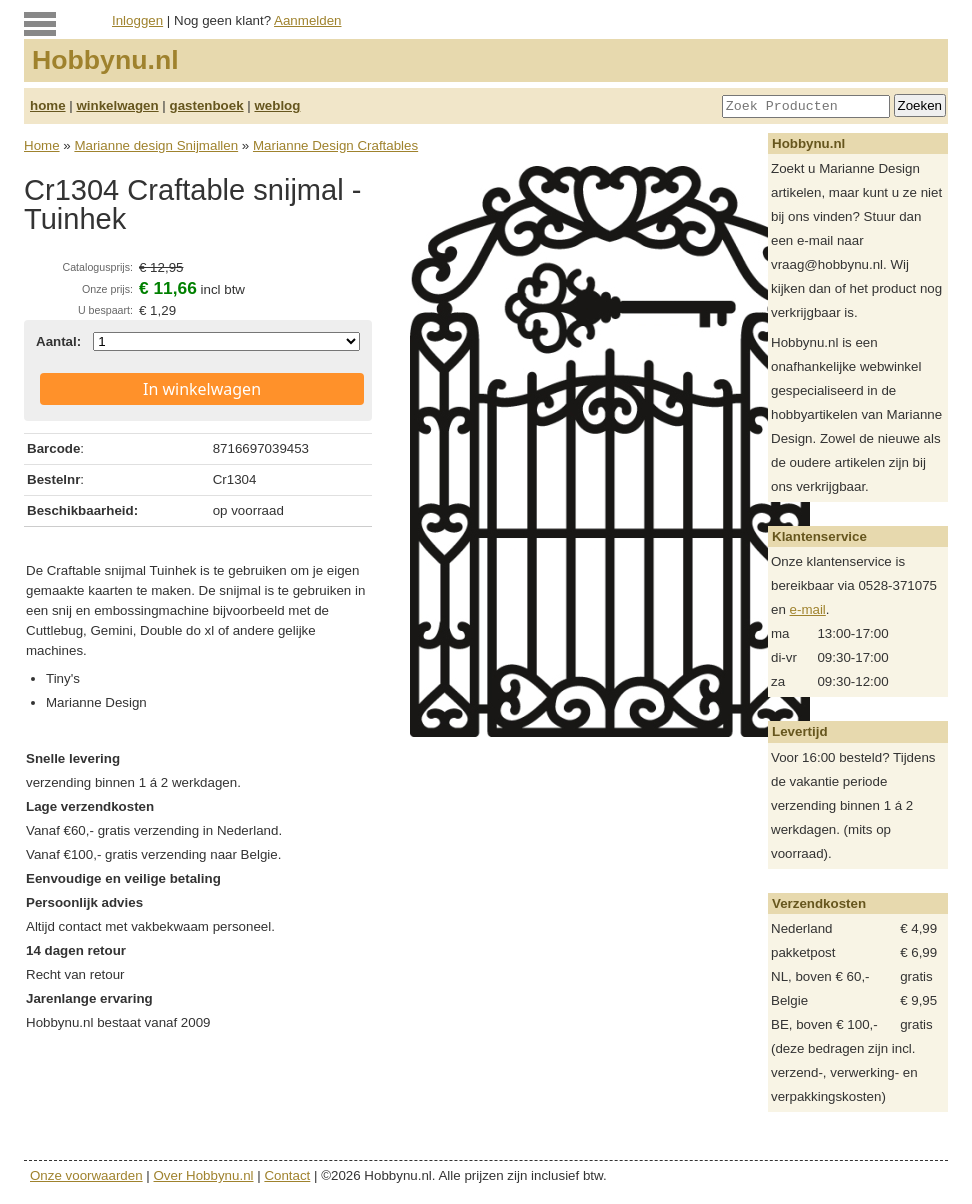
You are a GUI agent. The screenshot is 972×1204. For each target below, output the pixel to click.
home (48, 105)
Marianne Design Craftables (335, 145)
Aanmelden (307, 20)
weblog (277, 105)
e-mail (808, 609)
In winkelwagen (202, 389)
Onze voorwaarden (86, 1175)
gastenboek (207, 105)
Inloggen (137, 20)
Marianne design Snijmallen (156, 145)
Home (42, 145)
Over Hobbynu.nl (204, 1175)
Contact (287, 1175)
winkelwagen (117, 105)
